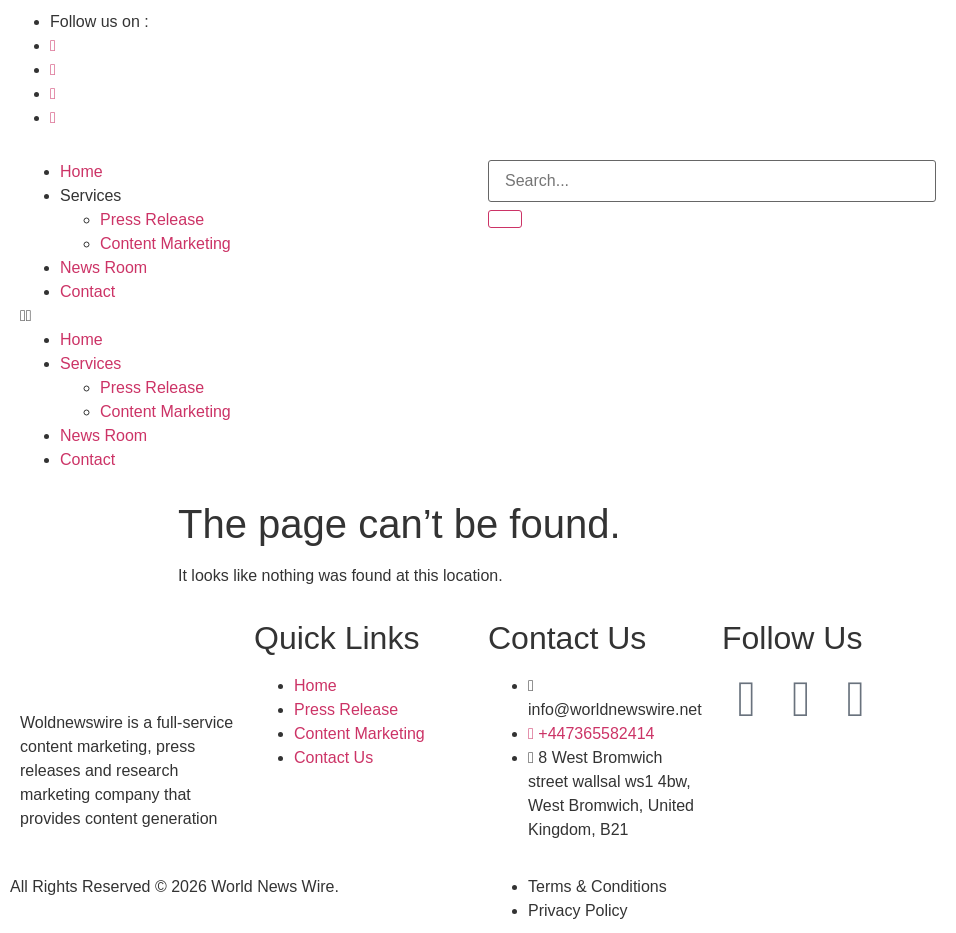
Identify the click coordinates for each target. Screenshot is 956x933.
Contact (87, 291)
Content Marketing (165, 243)
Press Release (152, 219)
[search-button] (505, 219)
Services (90, 195)
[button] (244, 316)
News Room (103, 267)
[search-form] (712, 181)
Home (81, 171)
